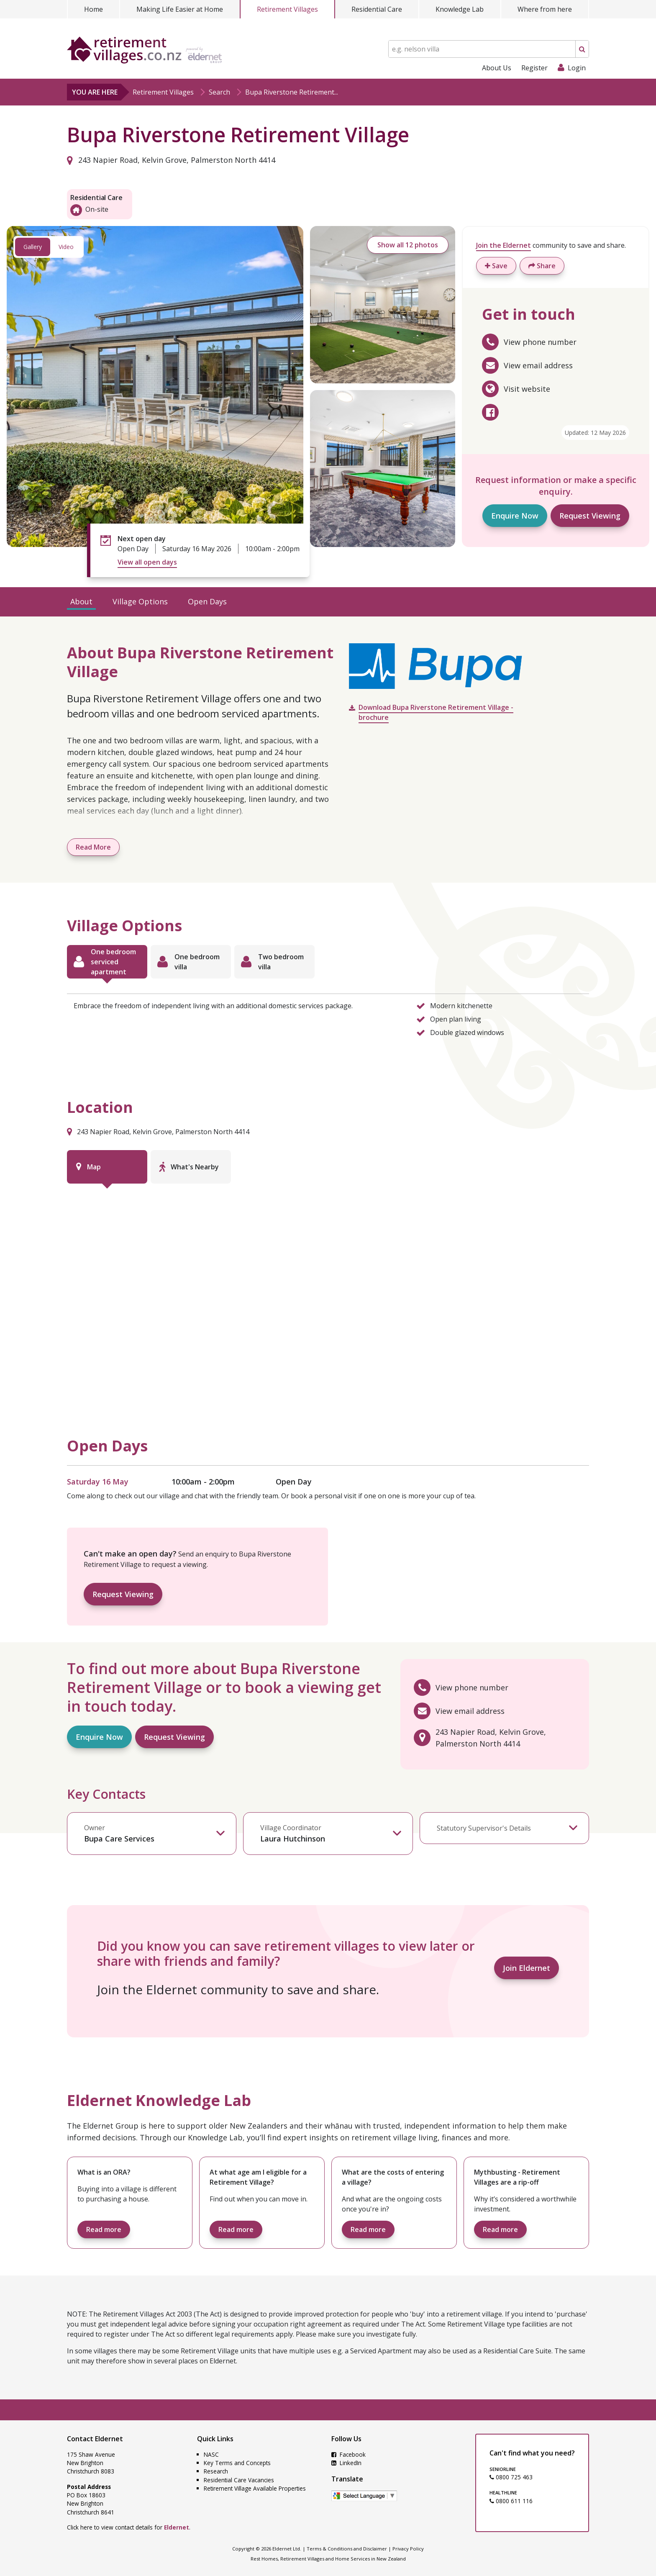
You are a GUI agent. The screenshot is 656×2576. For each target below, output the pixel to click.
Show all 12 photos (407, 244)
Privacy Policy (408, 2548)
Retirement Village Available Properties (255, 2488)
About (81, 601)
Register (534, 67)
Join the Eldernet (503, 245)
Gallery (32, 247)
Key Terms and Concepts (237, 2463)
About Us (496, 67)
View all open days (147, 562)
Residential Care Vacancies (239, 2480)
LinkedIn (346, 2463)
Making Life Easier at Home (179, 9)
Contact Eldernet (95, 2438)
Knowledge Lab (460, 9)
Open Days (207, 601)
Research (216, 2471)
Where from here (545, 9)
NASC (211, 2454)
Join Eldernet (526, 1968)
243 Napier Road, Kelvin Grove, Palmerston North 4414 (171, 160)
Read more (103, 2229)
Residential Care (376, 9)
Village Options (140, 601)
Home (93, 9)
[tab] (107, 962)
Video (66, 247)
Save (496, 265)
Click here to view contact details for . (128, 2527)
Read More (93, 847)
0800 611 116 (511, 2501)
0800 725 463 (511, 2477)
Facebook (348, 2454)
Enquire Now (514, 516)
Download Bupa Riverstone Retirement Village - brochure (436, 712)
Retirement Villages (287, 9)
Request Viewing (589, 516)
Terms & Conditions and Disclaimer (347, 2548)
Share (542, 265)
